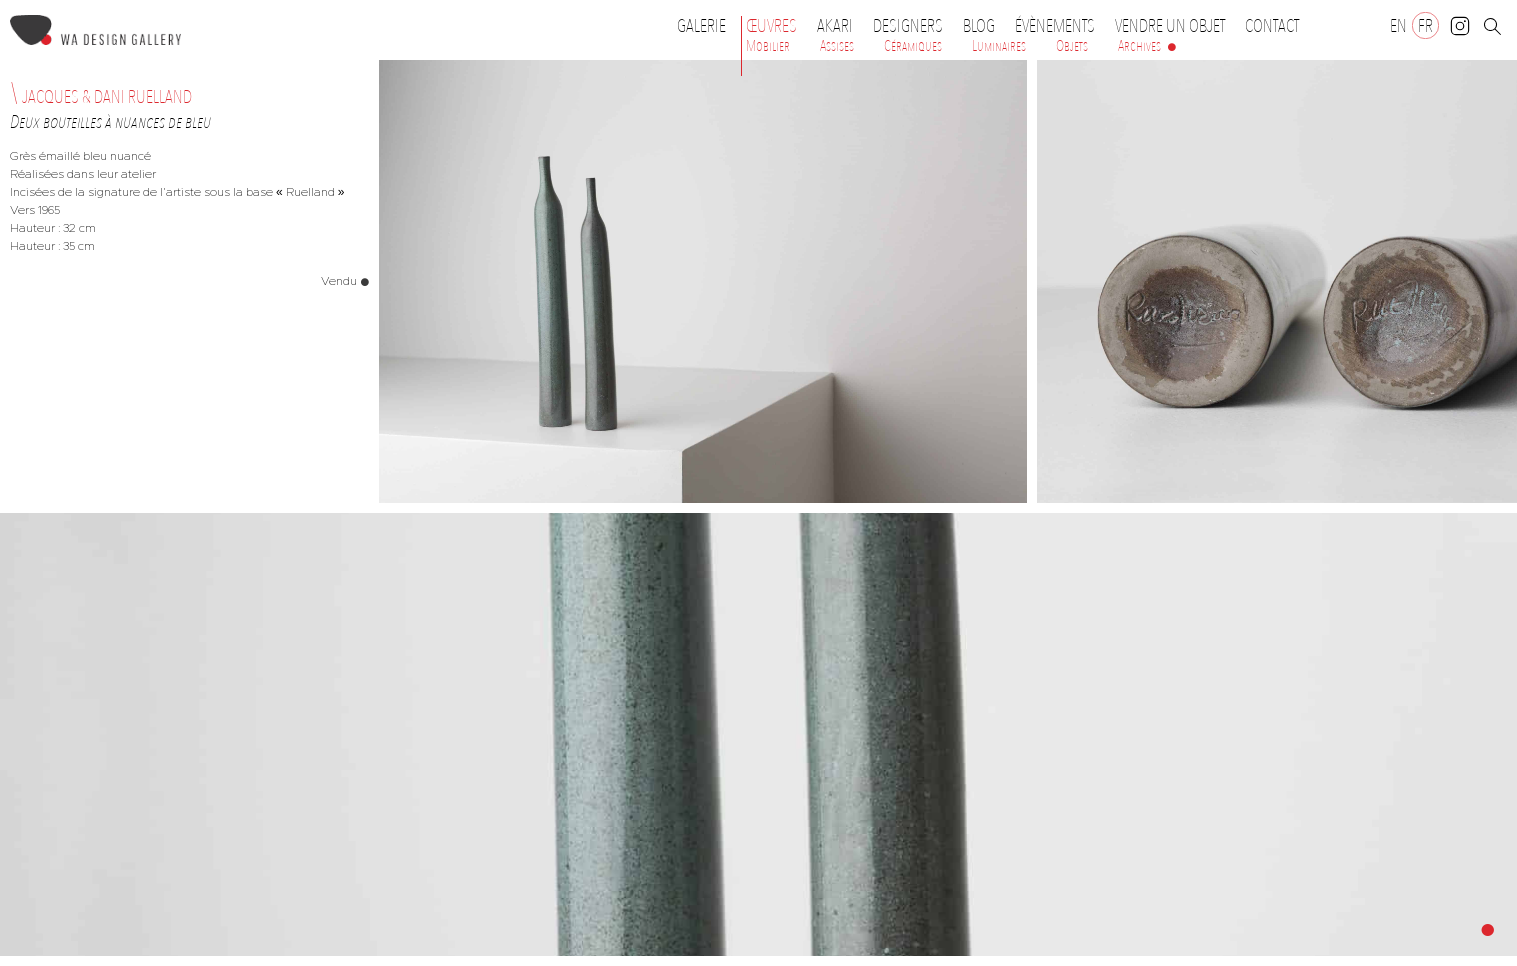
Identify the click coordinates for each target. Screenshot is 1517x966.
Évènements (1060, 26)
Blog (979, 26)
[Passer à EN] (1398, 25)
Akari (835, 26)
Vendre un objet (1170, 26)
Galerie (701, 26)
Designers (913, 26)
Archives (1139, 46)
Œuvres (776, 26)
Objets (1072, 46)
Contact (1272, 26)
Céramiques (913, 46)
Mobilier (768, 46)
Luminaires (999, 46)
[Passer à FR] (1425, 25)
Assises (837, 46)
